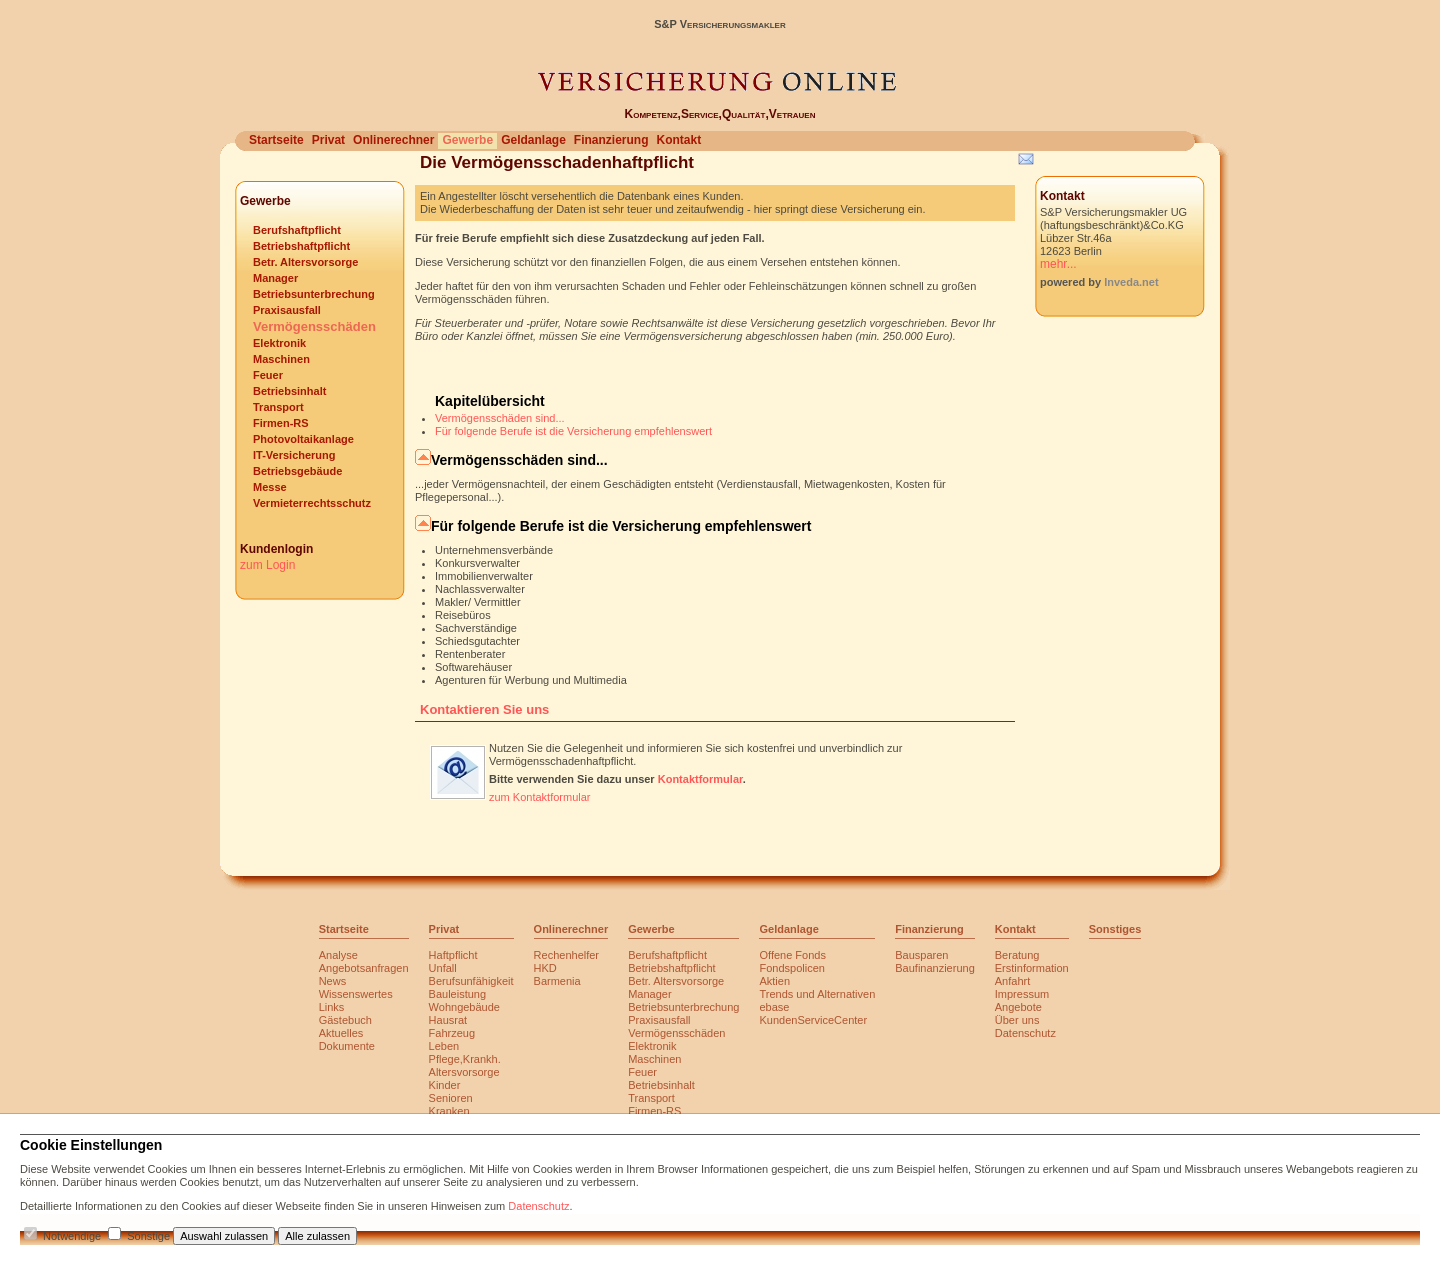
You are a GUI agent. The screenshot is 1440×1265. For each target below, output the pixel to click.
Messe (270, 487)
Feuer (268, 375)
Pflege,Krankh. (465, 1059)
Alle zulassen (317, 1236)
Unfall (443, 968)
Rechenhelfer (566, 955)
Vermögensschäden (314, 326)
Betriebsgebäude (297, 471)
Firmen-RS (281, 423)
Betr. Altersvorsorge (305, 262)
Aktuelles (341, 1033)
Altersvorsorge (464, 1072)
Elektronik (279, 343)
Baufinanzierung (935, 968)
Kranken (449, 1111)
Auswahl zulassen (224, 1236)
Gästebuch (345, 1020)
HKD (545, 968)
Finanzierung (611, 140)
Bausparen (921, 955)
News (333, 981)
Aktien (774, 981)
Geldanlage (533, 140)
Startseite (276, 140)
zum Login (267, 565)
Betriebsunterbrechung (314, 294)
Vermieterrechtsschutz (312, 503)
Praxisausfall (287, 310)
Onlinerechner (393, 140)
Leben (444, 1046)
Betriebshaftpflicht (301, 246)
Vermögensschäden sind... (500, 418)
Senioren (451, 1098)
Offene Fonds (792, 955)
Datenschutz (1025, 1033)
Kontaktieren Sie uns (484, 709)
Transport (278, 407)
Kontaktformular (700, 779)
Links (332, 1007)
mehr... (1058, 264)
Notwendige (72, 1236)
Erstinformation (1032, 968)
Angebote (1018, 1007)
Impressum (1022, 994)
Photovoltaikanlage (303, 439)
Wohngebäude (464, 1007)
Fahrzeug (452, 1033)
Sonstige (148, 1236)
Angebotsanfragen (364, 968)
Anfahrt (1012, 981)
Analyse (338, 955)
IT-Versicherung (294, 455)
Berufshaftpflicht (297, 230)
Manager (275, 278)
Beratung (1017, 955)
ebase (774, 1007)
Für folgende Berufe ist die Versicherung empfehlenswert (573, 431)
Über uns (1017, 1020)
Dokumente (347, 1046)
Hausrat (448, 1020)
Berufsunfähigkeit (471, 981)
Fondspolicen (791, 968)
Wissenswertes (356, 994)
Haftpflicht (453, 955)
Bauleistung (458, 994)
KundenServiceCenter (813, 1020)
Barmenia (557, 981)
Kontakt (678, 140)
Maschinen (281, 359)
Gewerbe (467, 140)
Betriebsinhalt (289, 391)
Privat (328, 140)
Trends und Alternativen (817, 994)
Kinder (445, 1085)
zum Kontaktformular (539, 797)
